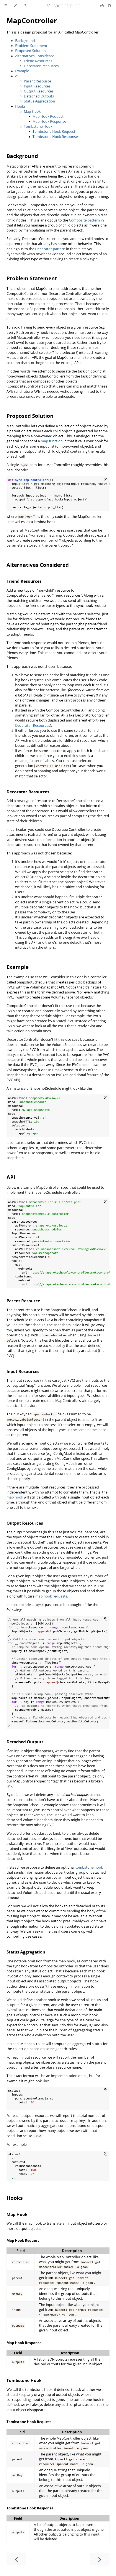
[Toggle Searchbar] (25, 5)
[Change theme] (15, 5)
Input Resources (37, 86)
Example (22, 71)
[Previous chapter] (16, 2559)
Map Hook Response (49, 121)
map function (52, 441)
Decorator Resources (41, 66)
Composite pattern (84, 220)
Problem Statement (31, 45)
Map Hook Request (48, 116)
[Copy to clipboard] (105, 480)
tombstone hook (89, 1867)
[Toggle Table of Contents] (5, 5)
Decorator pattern (50, 249)
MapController (32, 20)
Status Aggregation (39, 101)
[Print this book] (102, 5)
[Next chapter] (99, 2559)
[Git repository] (109, 5)
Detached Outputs (39, 96)
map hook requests (51, 1596)
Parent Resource (37, 81)
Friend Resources (38, 61)
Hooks (20, 106)
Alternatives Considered (34, 56)
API (17, 76)
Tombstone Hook (38, 126)
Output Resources (39, 91)
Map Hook (32, 111)
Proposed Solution (30, 50)
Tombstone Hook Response (55, 136)
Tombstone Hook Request (54, 131)
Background (25, 40)
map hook (15, 1497)
